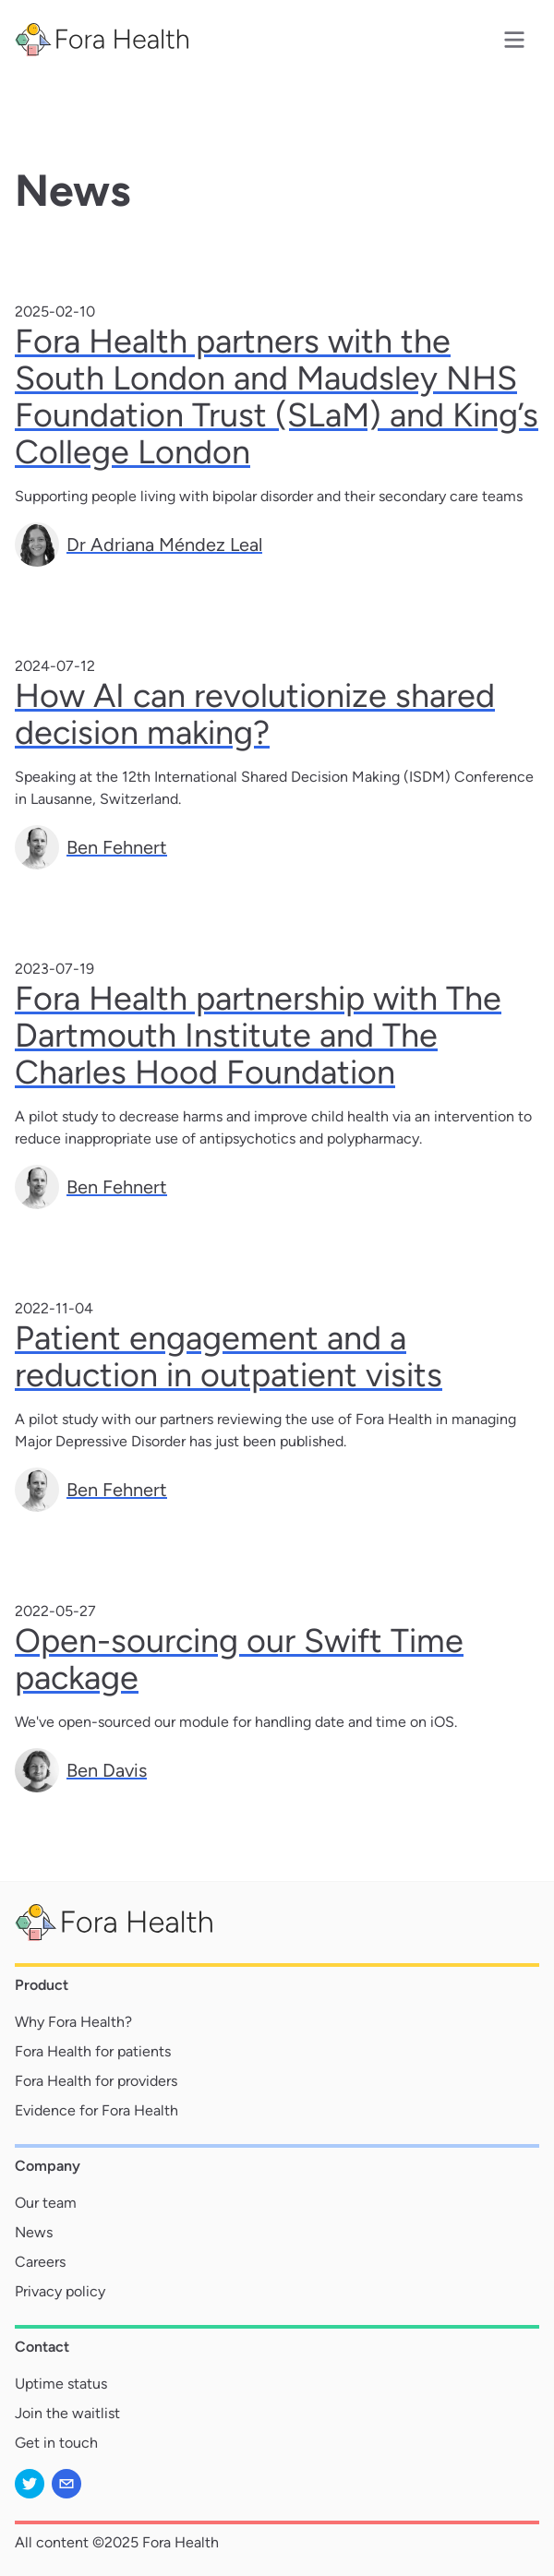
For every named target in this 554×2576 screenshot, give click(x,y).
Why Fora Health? (73, 2022)
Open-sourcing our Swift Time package (239, 1659)
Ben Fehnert (116, 847)
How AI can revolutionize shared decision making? (255, 714)
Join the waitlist (67, 2413)
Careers (40, 2261)
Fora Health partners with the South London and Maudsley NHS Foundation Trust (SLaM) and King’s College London (276, 396)
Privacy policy (60, 2291)
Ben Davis (106, 1770)
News (34, 2232)
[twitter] (29, 2483)
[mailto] (66, 2483)
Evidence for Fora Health (96, 2110)
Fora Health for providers (96, 2081)
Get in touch (56, 2442)
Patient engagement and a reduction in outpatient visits (228, 1356)
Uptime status (61, 2383)
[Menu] (514, 40)
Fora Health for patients (93, 2051)
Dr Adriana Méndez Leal (164, 544)
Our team (46, 2202)
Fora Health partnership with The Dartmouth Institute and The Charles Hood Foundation (258, 1035)
